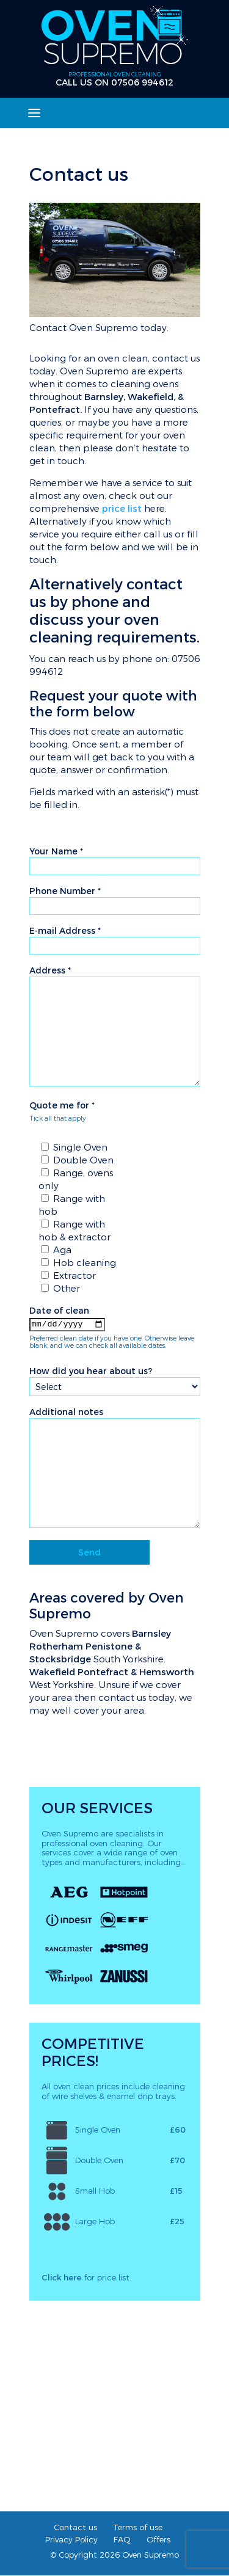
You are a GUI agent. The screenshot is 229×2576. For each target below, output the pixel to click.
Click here (61, 2278)
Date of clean (59, 1310)
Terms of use (137, 2527)
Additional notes (66, 1411)
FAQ (122, 2540)
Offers (158, 2540)
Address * (50, 970)
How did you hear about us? (90, 1371)
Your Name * (56, 851)
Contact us (75, 2527)
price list (122, 508)
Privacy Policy (71, 2540)
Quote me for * (62, 1105)
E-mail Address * (65, 930)
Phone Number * (65, 891)
